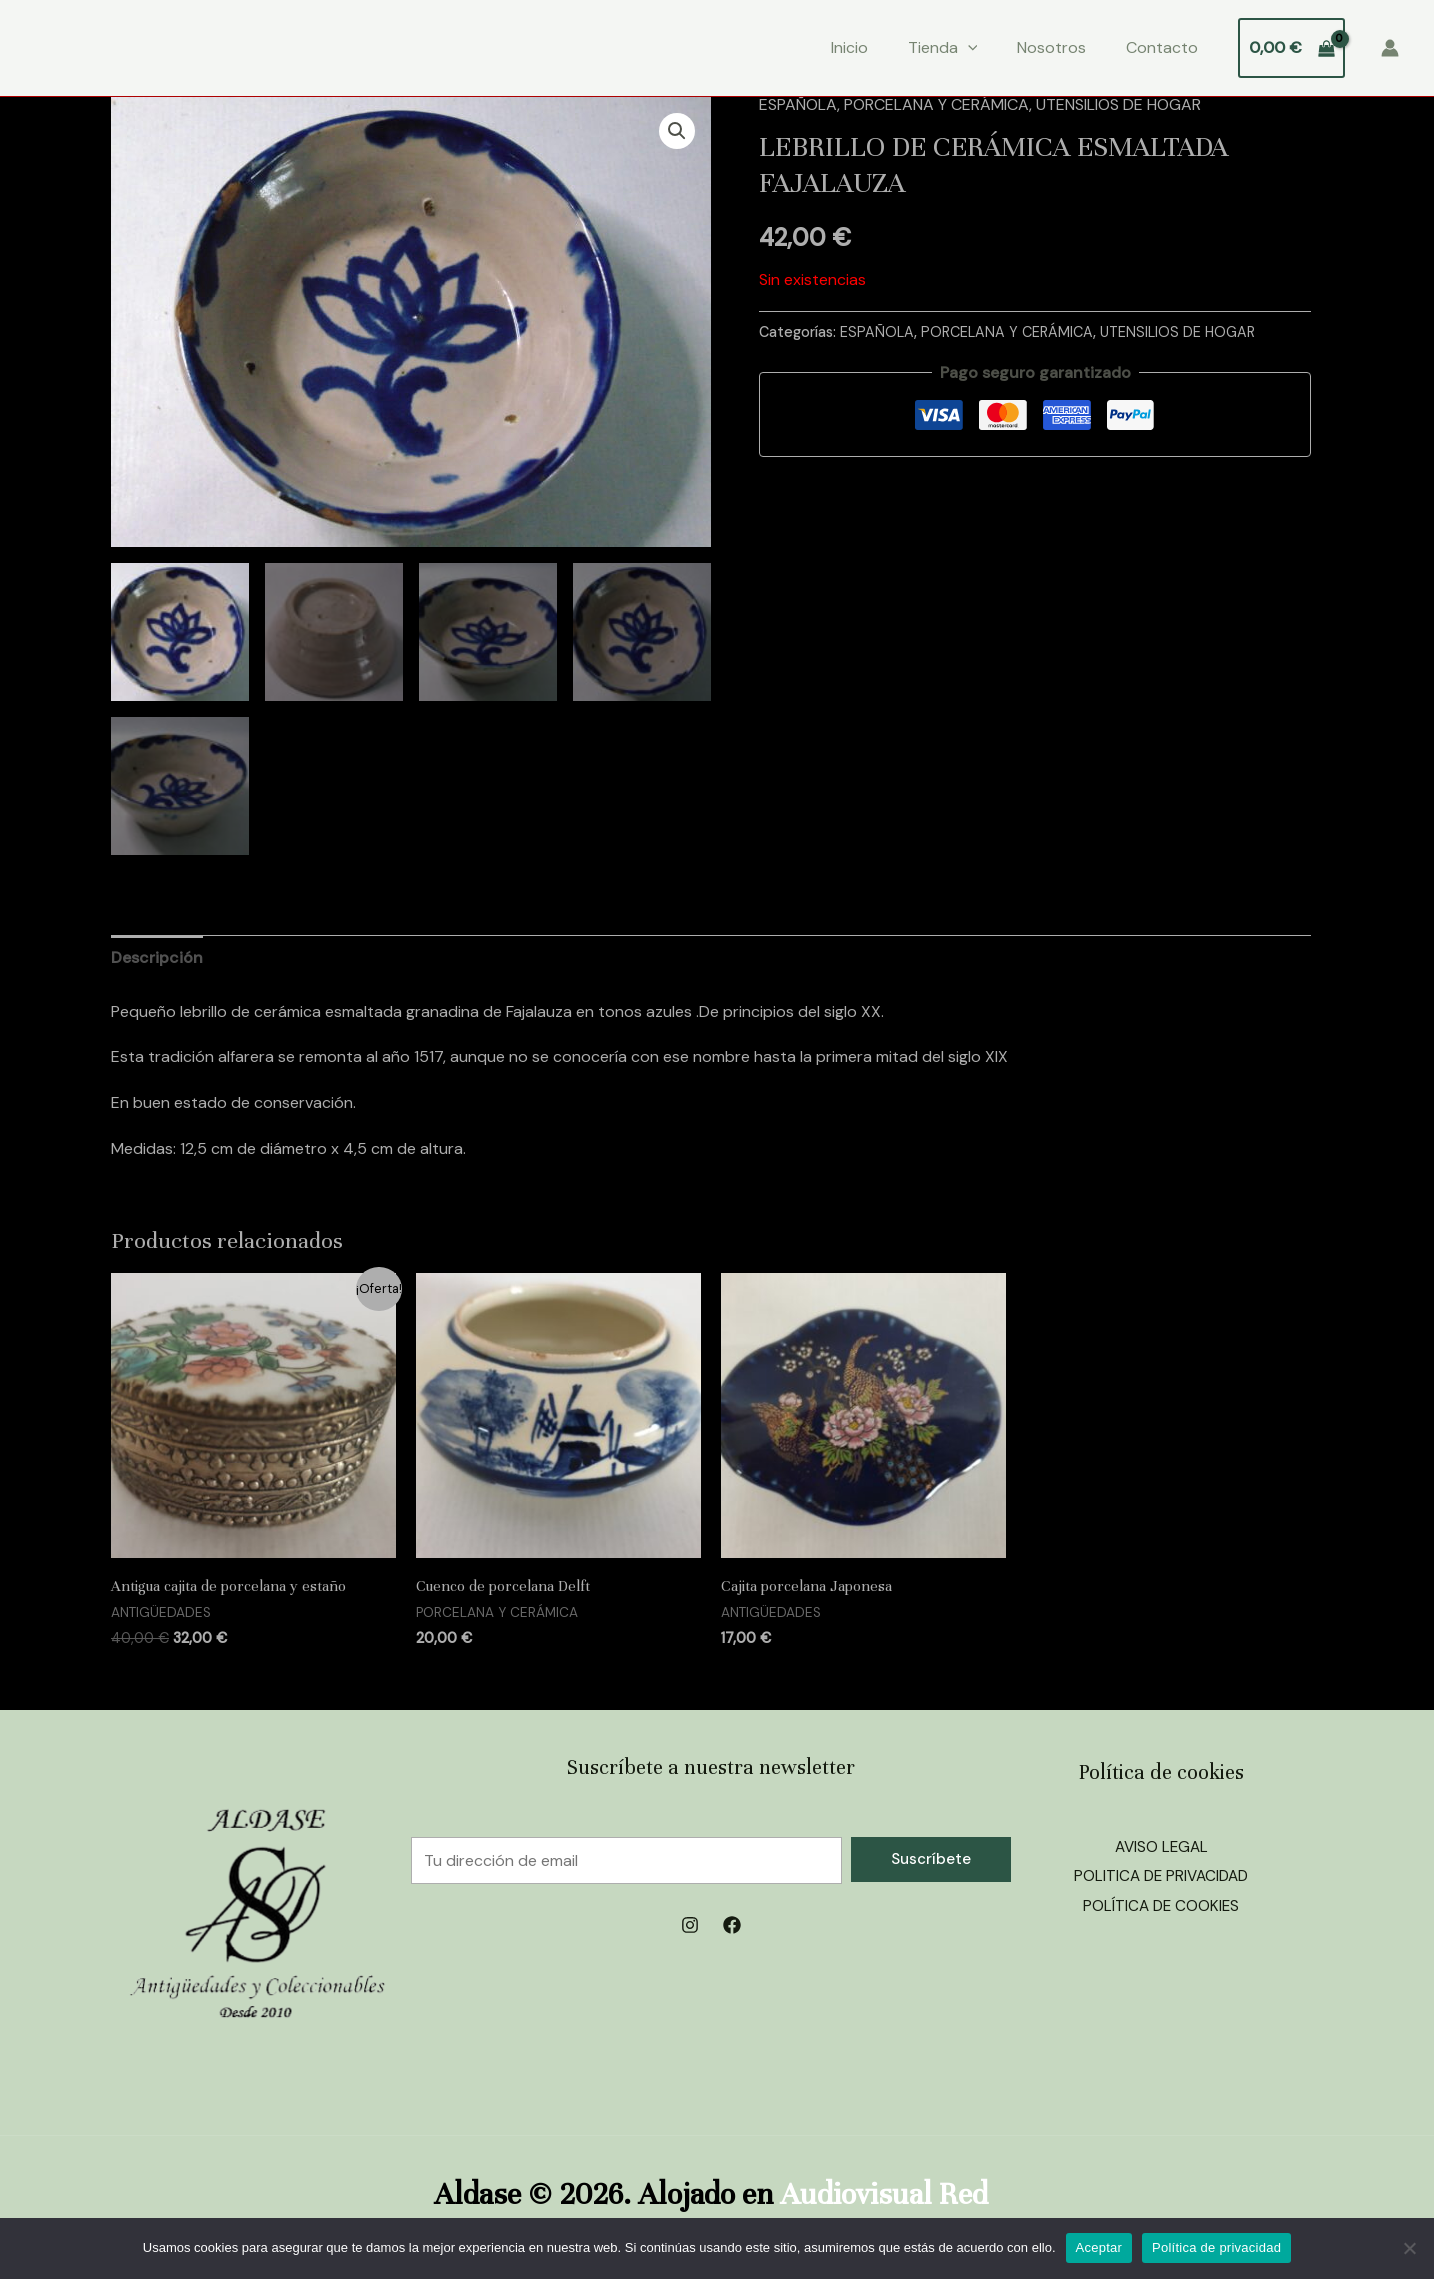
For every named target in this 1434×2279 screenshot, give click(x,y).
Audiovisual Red (884, 2194)
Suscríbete (931, 1859)
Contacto (1162, 47)
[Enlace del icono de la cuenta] (1390, 48)
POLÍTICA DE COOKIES (1161, 1905)
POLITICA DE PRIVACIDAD (1161, 1875)
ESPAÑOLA (798, 104)
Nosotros (1051, 47)
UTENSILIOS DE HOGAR (1118, 104)
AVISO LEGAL (1161, 1846)
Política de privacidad (1216, 2247)
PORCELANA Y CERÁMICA (936, 104)
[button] (677, 131)
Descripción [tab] (157, 957)
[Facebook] (732, 1925)
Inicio (849, 47)
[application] (968, 48)
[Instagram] (690, 1925)
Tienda (943, 48)
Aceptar (1099, 2247)
